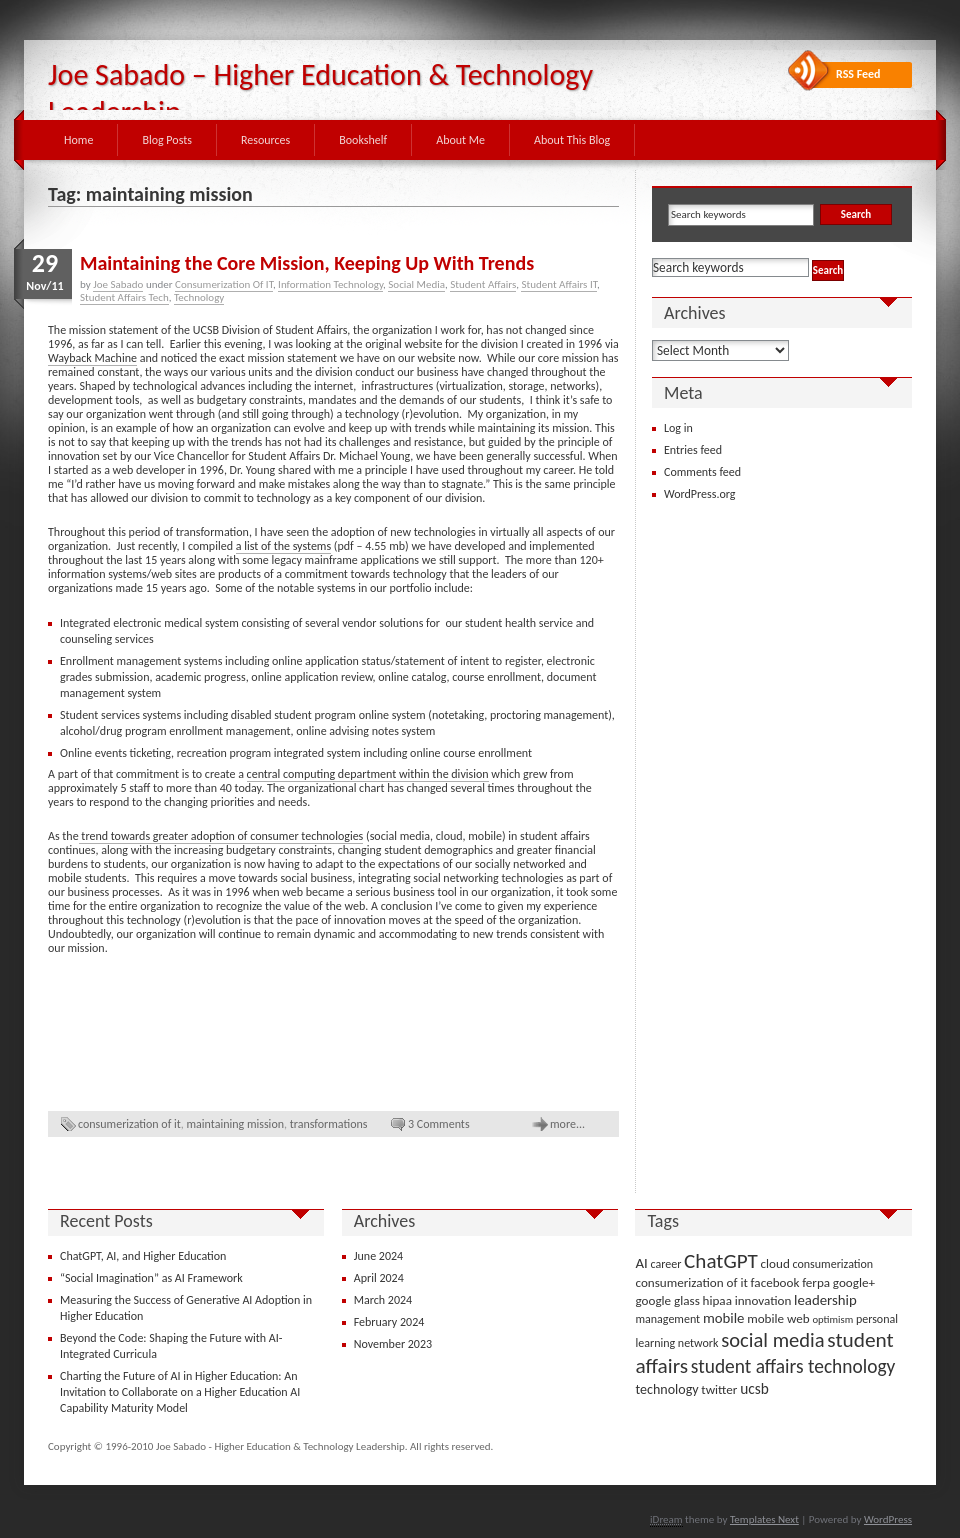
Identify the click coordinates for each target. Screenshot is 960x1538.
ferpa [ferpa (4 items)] (816, 1282)
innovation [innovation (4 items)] (763, 1300)
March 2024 (383, 1300)
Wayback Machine (92, 358)
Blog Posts (167, 140)
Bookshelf (363, 140)
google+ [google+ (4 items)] (854, 1282)
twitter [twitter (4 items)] (719, 1389)
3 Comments (439, 1124)
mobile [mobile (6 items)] (724, 1318)
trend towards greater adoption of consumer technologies (221, 836)
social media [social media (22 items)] (772, 1340)
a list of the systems (283, 546)
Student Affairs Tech (124, 297)
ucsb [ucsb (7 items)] (754, 1388)
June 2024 (378, 1256)
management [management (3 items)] (667, 1319)
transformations (329, 1124)
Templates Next (764, 1519)
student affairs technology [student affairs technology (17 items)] (793, 1366)
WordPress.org (699, 494)
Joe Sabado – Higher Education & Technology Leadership (320, 93)
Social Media (416, 284)
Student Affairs (483, 284)
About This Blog (572, 140)
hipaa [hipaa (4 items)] (717, 1300)
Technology (199, 297)
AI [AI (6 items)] (641, 1263)
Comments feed (702, 472)
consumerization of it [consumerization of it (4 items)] (691, 1282)
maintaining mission (236, 1124)
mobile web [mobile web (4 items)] (778, 1318)
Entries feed (693, 450)
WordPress (888, 1519)
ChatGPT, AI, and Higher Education (143, 1256)
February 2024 (389, 1322)
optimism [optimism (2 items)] (832, 1319)
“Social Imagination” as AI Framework (151, 1278)
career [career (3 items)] (666, 1264)
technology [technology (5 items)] (666, 1389)
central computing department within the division (368, 774)
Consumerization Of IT (224, 284)
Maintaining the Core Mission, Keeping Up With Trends (307, 263)
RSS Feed (858, 74)
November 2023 (393, 1344)
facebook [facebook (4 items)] (775, 1282)
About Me (460, 140)
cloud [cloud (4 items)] (775, 1263)
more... (567, 1124)
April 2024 (379, 1278)
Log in (678, 428)
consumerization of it (129, 1124)
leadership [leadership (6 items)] (825, 1300)
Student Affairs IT (558, 284)
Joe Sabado (118, 284)
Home (78, 140)
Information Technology (330, 284)
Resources (265, 140)
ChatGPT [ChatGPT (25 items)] (721, 1261)
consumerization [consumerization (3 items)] (833, 1264)
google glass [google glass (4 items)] (667, 1300)
